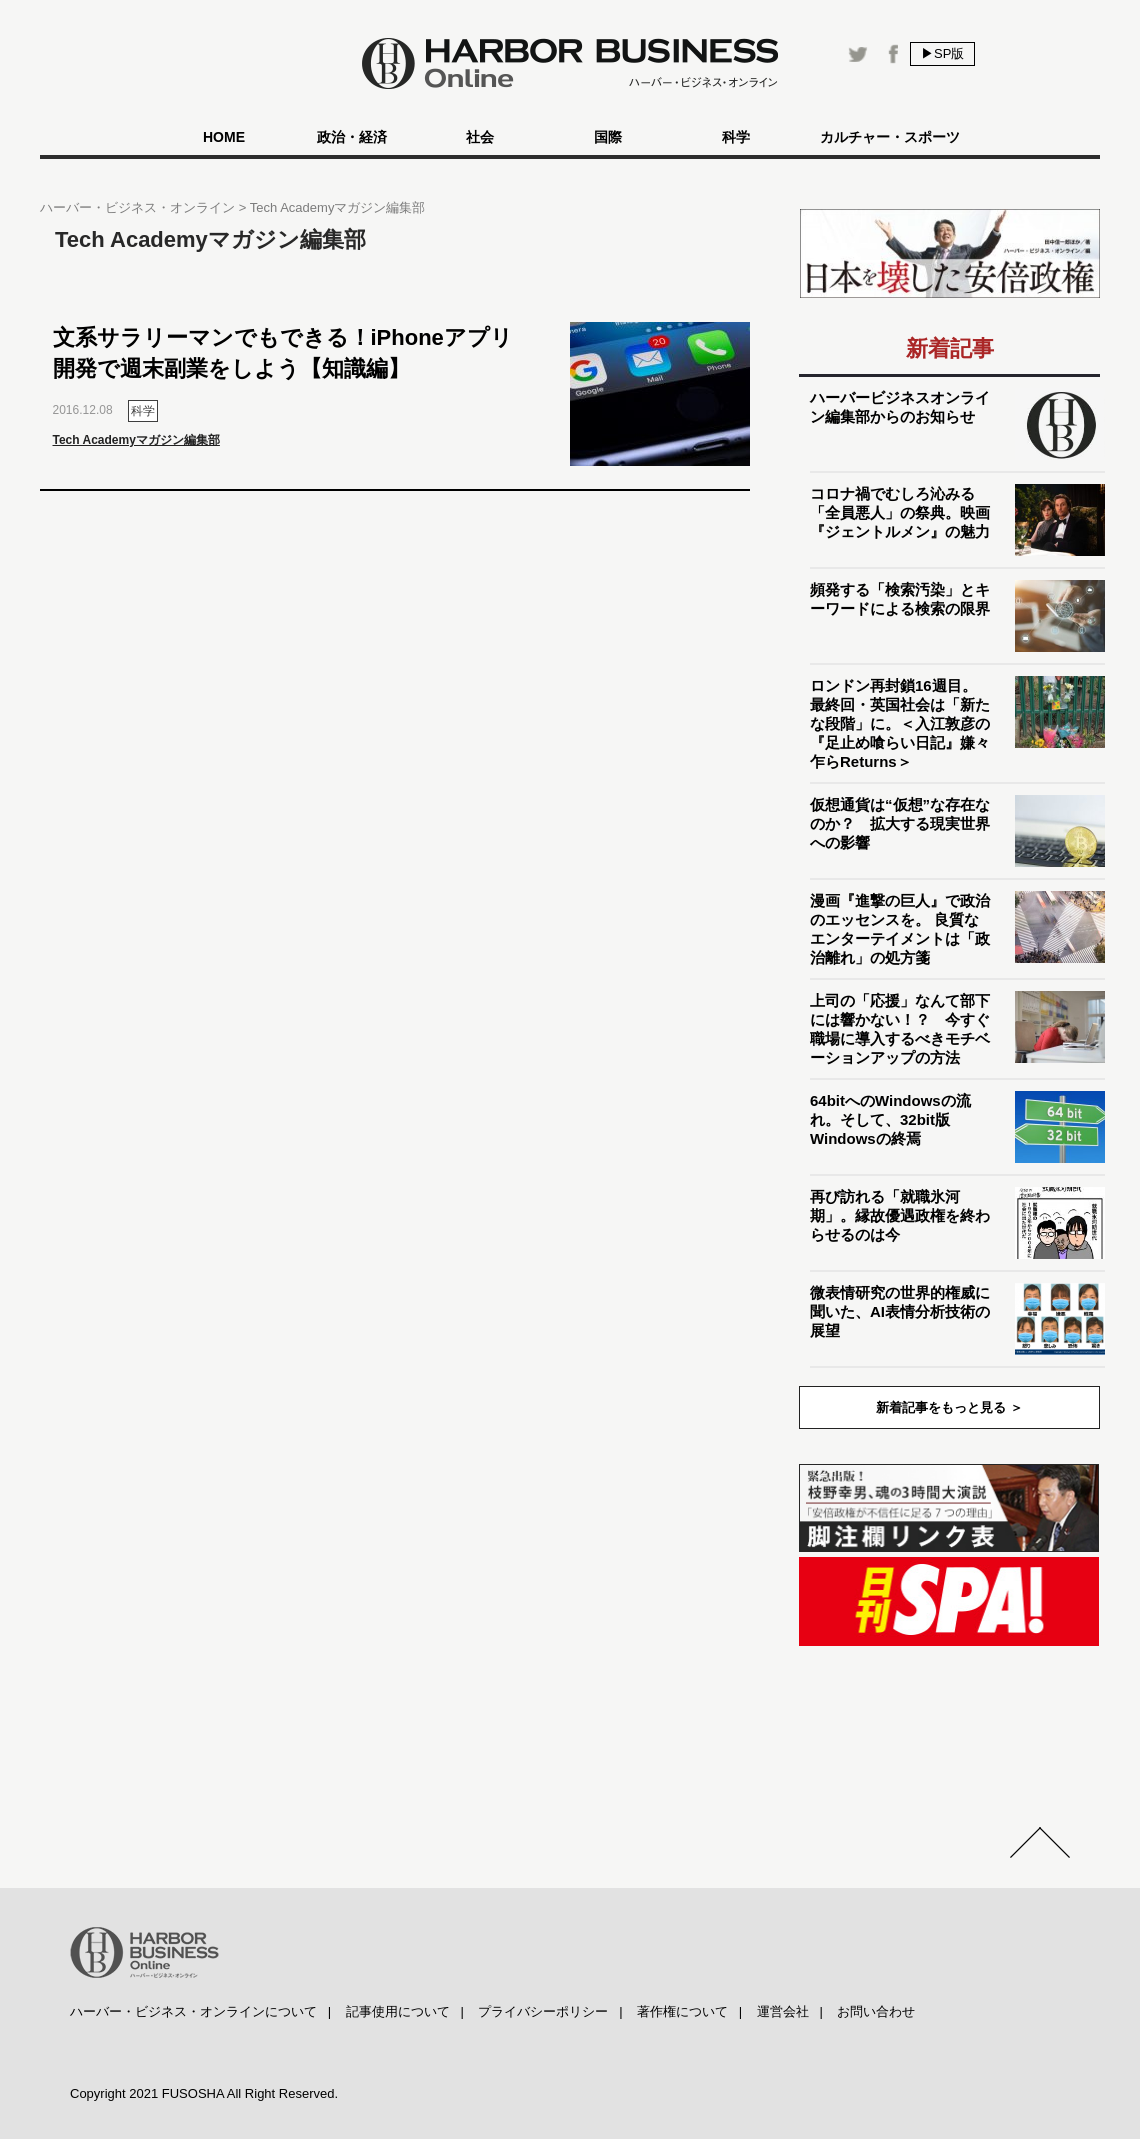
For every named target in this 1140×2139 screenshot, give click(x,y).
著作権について (682, 2011)
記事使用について (398, 2011)
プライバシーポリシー (543, 2011)
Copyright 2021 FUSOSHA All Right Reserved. (204, 2093)
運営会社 (783, 2011)
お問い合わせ (876, 2011)
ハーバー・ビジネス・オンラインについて (193, 2011)
